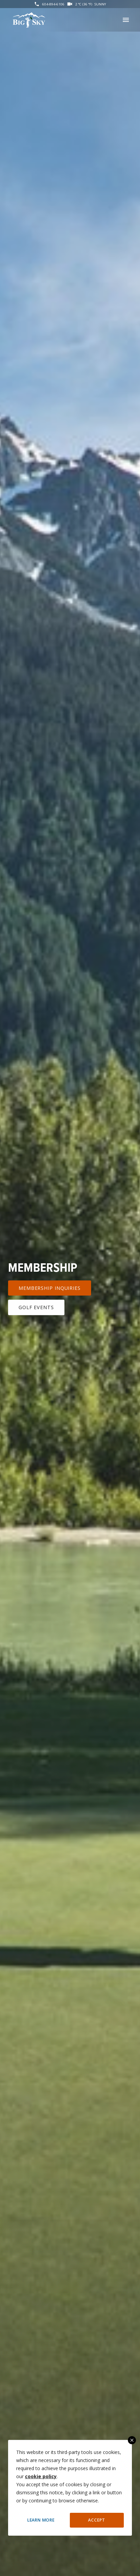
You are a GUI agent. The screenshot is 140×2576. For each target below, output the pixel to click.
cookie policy (41, 2476)
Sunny (100, 4)
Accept (96, 2520)
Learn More (41, 2520)
